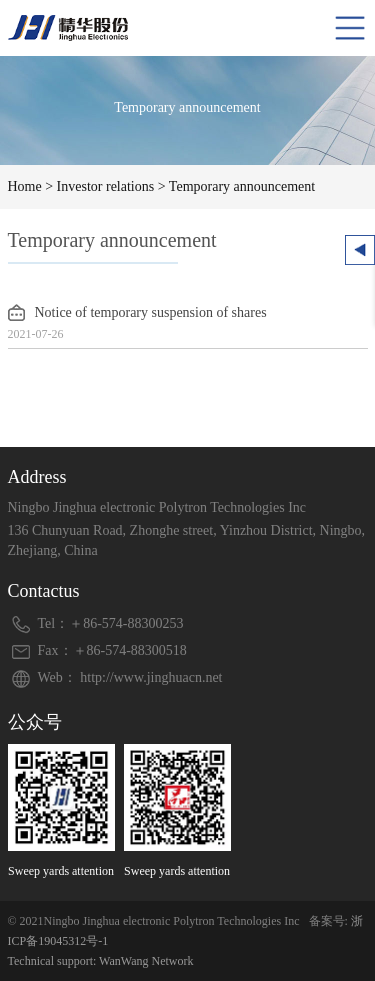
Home (25, 186)
